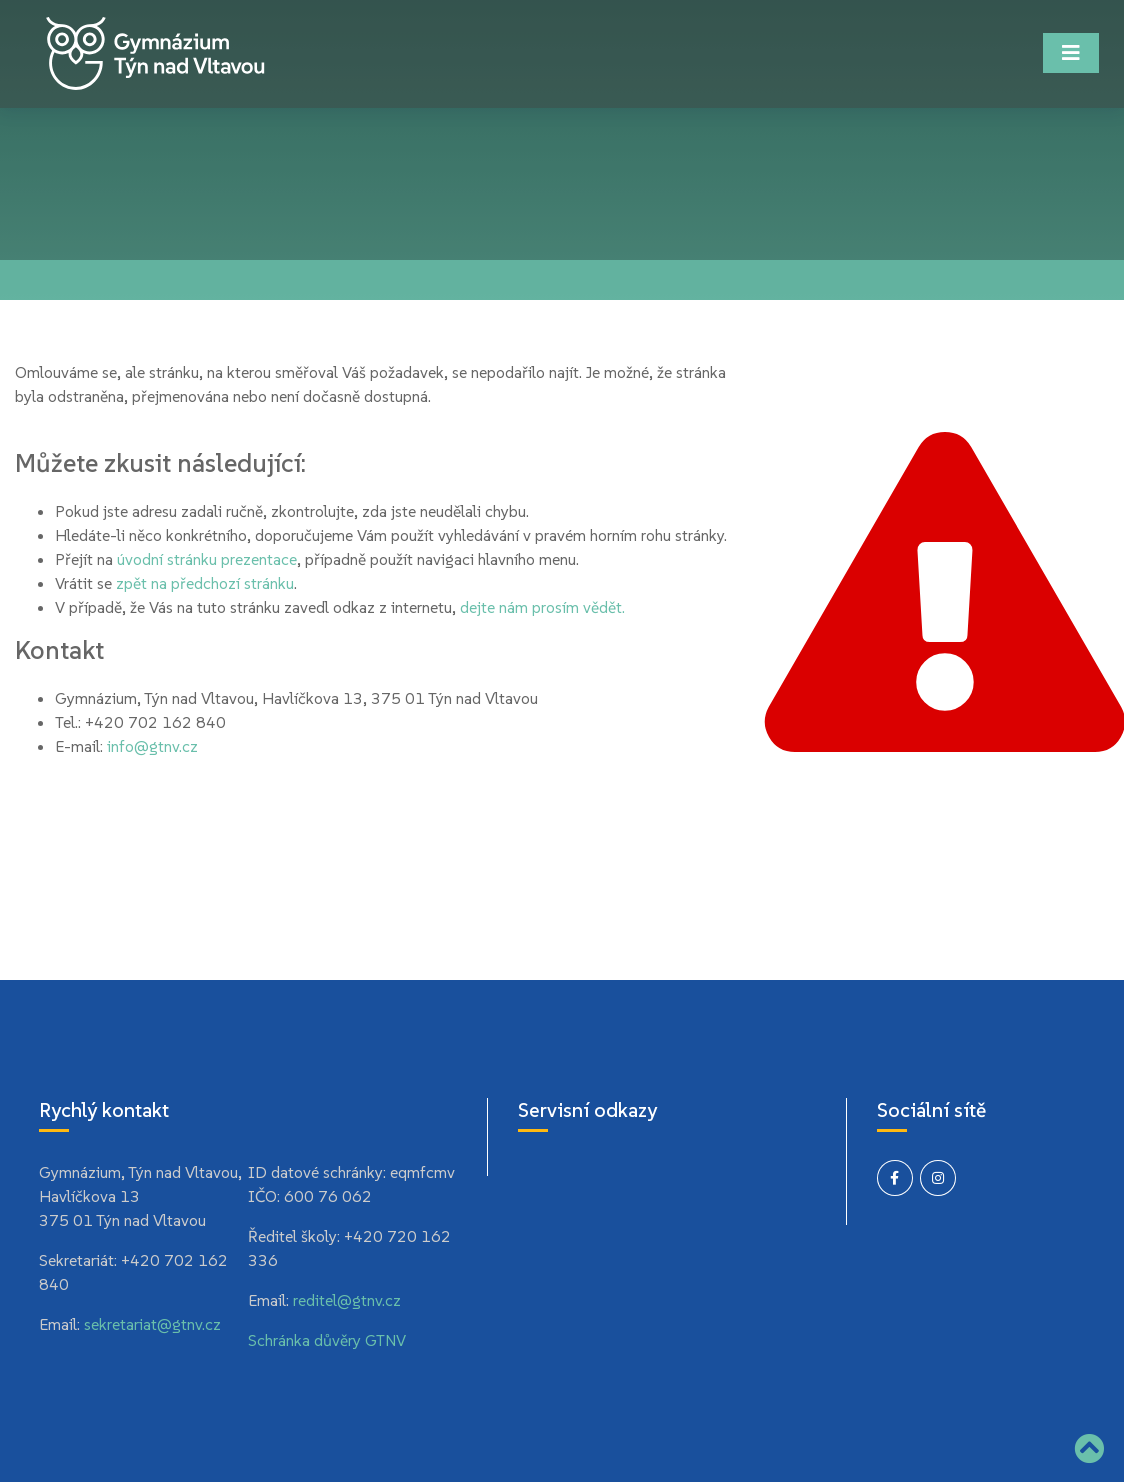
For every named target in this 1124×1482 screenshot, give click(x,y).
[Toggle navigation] (1071, 53)
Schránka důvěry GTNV (327, 1340)
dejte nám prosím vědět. (542, 607)
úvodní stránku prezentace (207, 559)
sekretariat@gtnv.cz (152, 1324)
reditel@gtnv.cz (347, 1300)
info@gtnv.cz (152, 746)
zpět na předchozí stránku (205, 583)
